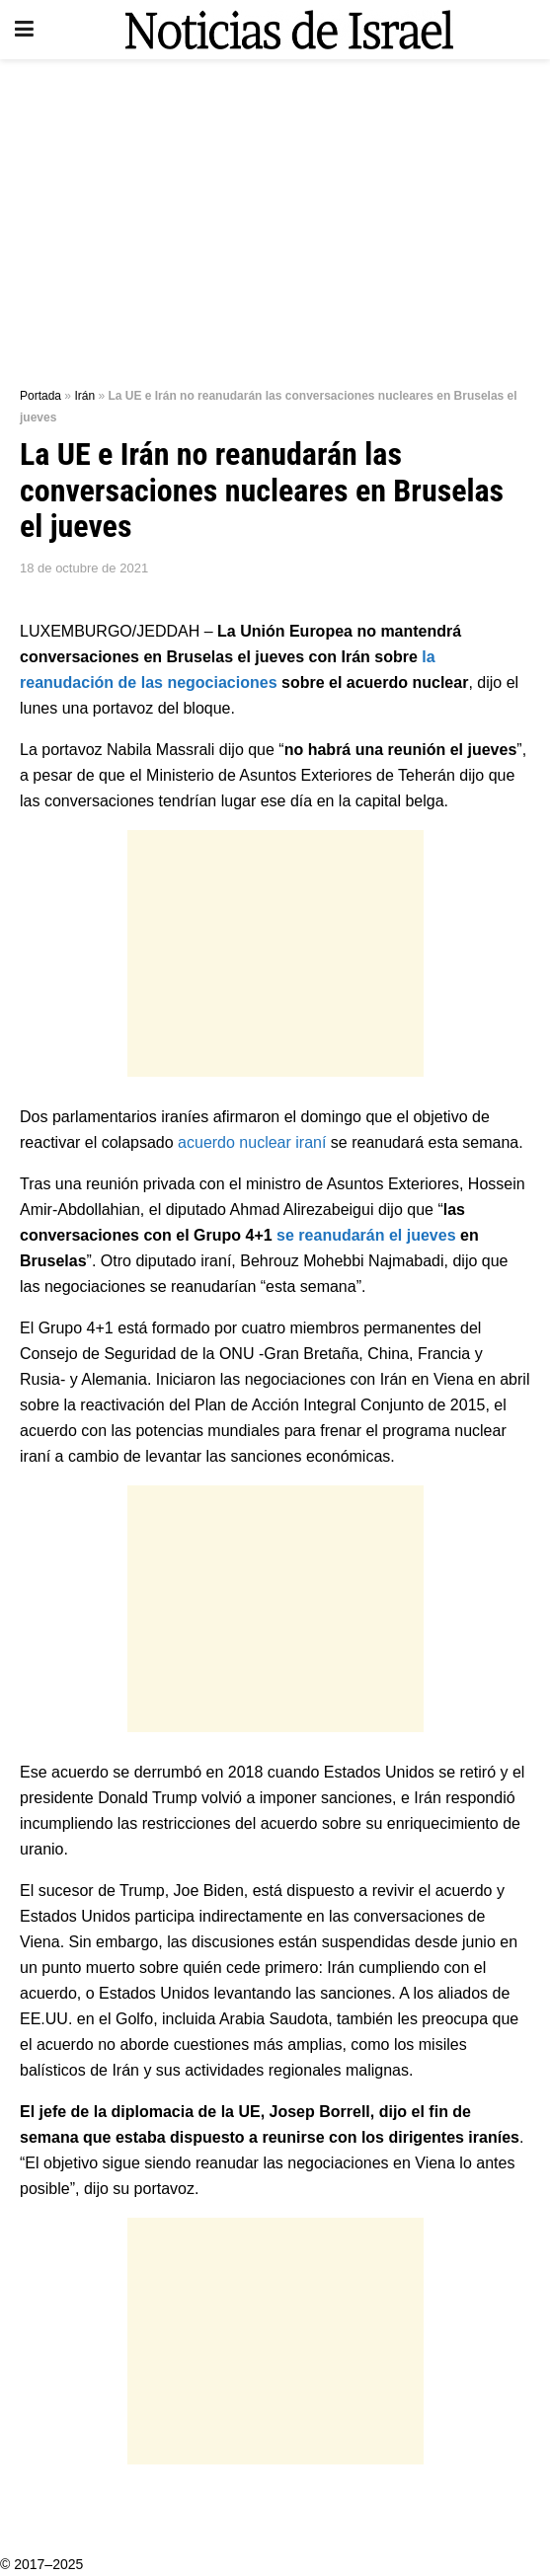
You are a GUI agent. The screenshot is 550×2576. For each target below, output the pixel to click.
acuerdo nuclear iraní (252, 1142)
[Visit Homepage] (289, 29)
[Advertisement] (275, 217)
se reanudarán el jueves (365, 1235)
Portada (40, 396)
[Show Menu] (24, 29)
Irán (84, 396)
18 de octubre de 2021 (84, 568)
